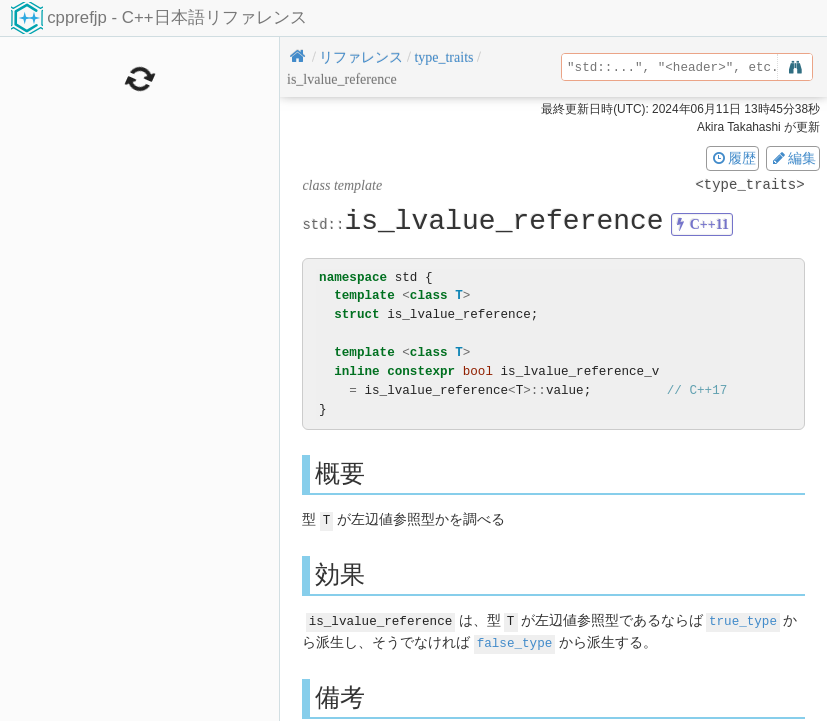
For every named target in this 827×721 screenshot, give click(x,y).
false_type (515, 640)
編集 (793, 158)
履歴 (733, 158)
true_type (743, 619)
